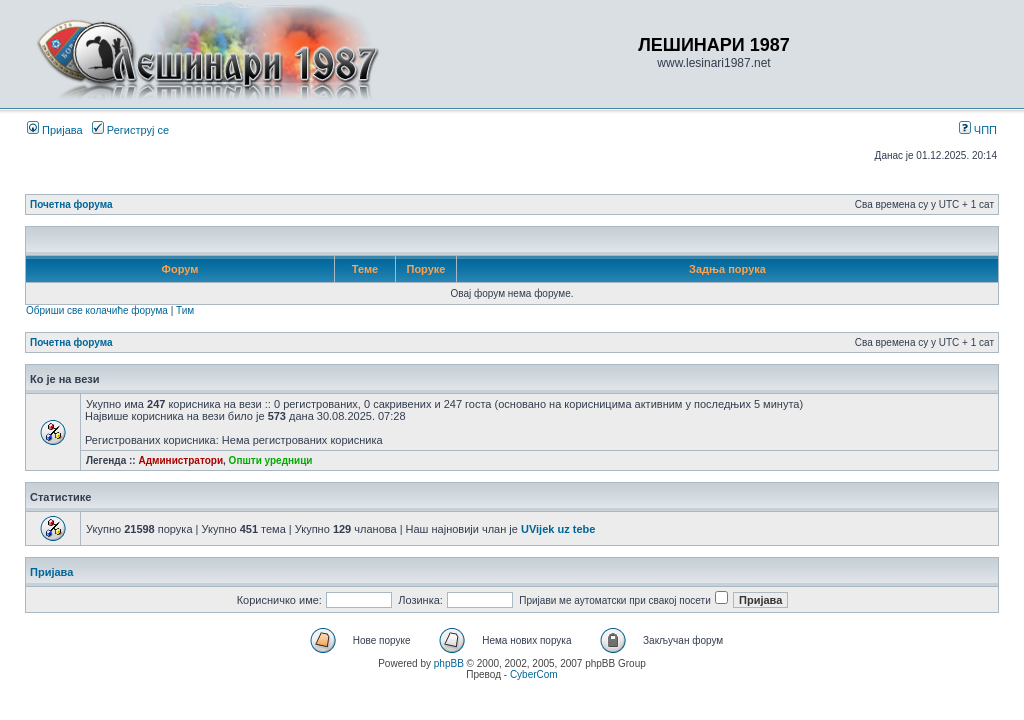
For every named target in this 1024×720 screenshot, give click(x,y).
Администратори (180, 460)
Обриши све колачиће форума (97, 310)
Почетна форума (71, 204)
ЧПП (978, 130)
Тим (185, 310)
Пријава (55, 130)
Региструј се (130, 130)
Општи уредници (271, 460)
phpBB (449, 663)
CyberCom (534, 674)
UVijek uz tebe (558, 529)
